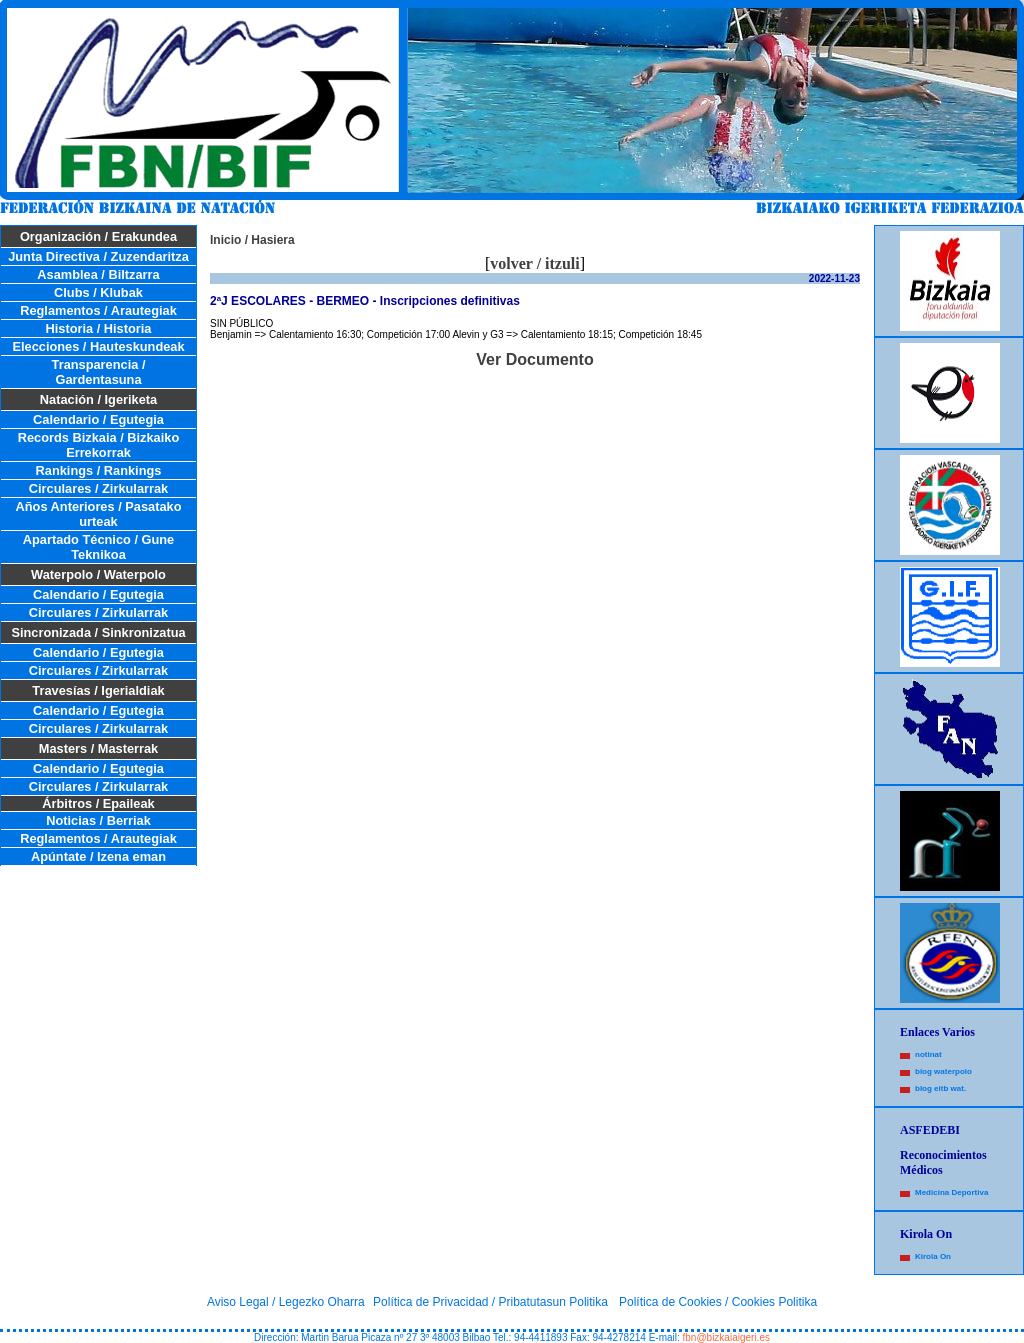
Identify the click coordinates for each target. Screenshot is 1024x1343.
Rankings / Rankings (99, 470)
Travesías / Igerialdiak (98, 690)
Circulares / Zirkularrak (98, 488)
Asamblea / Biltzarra (98, 274)
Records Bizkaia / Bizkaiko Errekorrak (98, 445)
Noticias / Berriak (98, 820)
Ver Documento (534, 359)
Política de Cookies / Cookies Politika (718, 1302)
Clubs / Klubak (98, 292)
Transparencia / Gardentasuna (99, 372)
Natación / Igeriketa (98, 399)
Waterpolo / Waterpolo (98, 574)
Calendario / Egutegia (98, 419)
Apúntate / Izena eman (98, 856)
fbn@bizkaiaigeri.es (726, 1337)
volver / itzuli (534, 263)
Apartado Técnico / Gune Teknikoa (98, 547)
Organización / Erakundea (98, 236)
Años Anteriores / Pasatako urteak (99, 514)
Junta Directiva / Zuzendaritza (98, 256)
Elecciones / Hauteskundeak (98, 346)
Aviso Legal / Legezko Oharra (286, 1302)
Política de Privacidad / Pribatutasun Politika (490, 1302)
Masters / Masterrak (99, 748)
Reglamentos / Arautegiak (98, 310)
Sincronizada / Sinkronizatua (98, 632)
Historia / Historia (99, 328)
